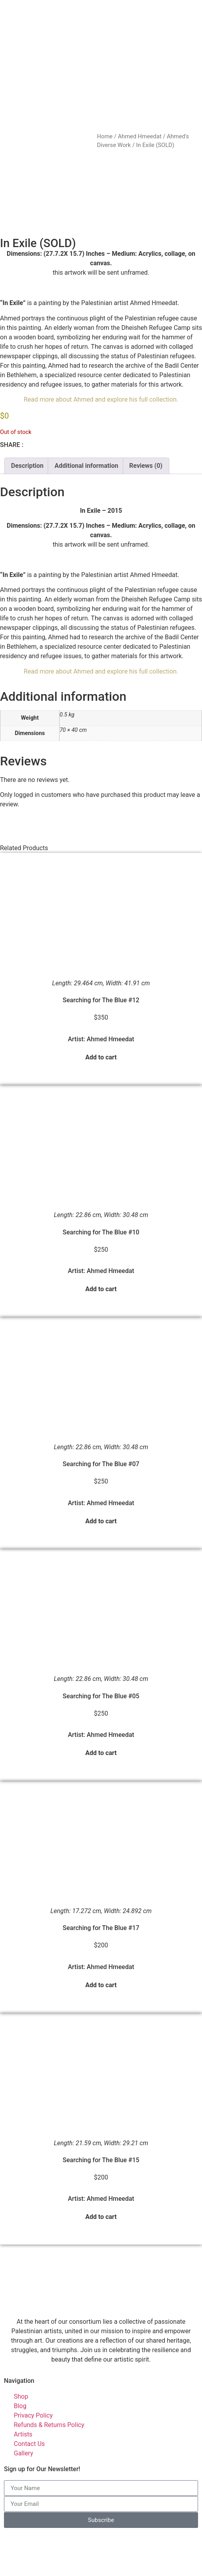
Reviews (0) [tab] (146, 421)
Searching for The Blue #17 (101, 1883)
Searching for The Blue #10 (101, 1187)
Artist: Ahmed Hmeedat (101, 994)
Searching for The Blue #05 (101, 1651)
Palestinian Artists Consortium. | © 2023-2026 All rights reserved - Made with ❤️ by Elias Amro (97, 2565)
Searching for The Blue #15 (101, 2115)
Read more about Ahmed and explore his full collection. (101, 355)
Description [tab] (27, 421)
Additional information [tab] (86, 421)
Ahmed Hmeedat (140, 136)
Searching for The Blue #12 (101, 955)
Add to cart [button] (101, 1012)
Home (105, 136)
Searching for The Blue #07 (101, 1419)
